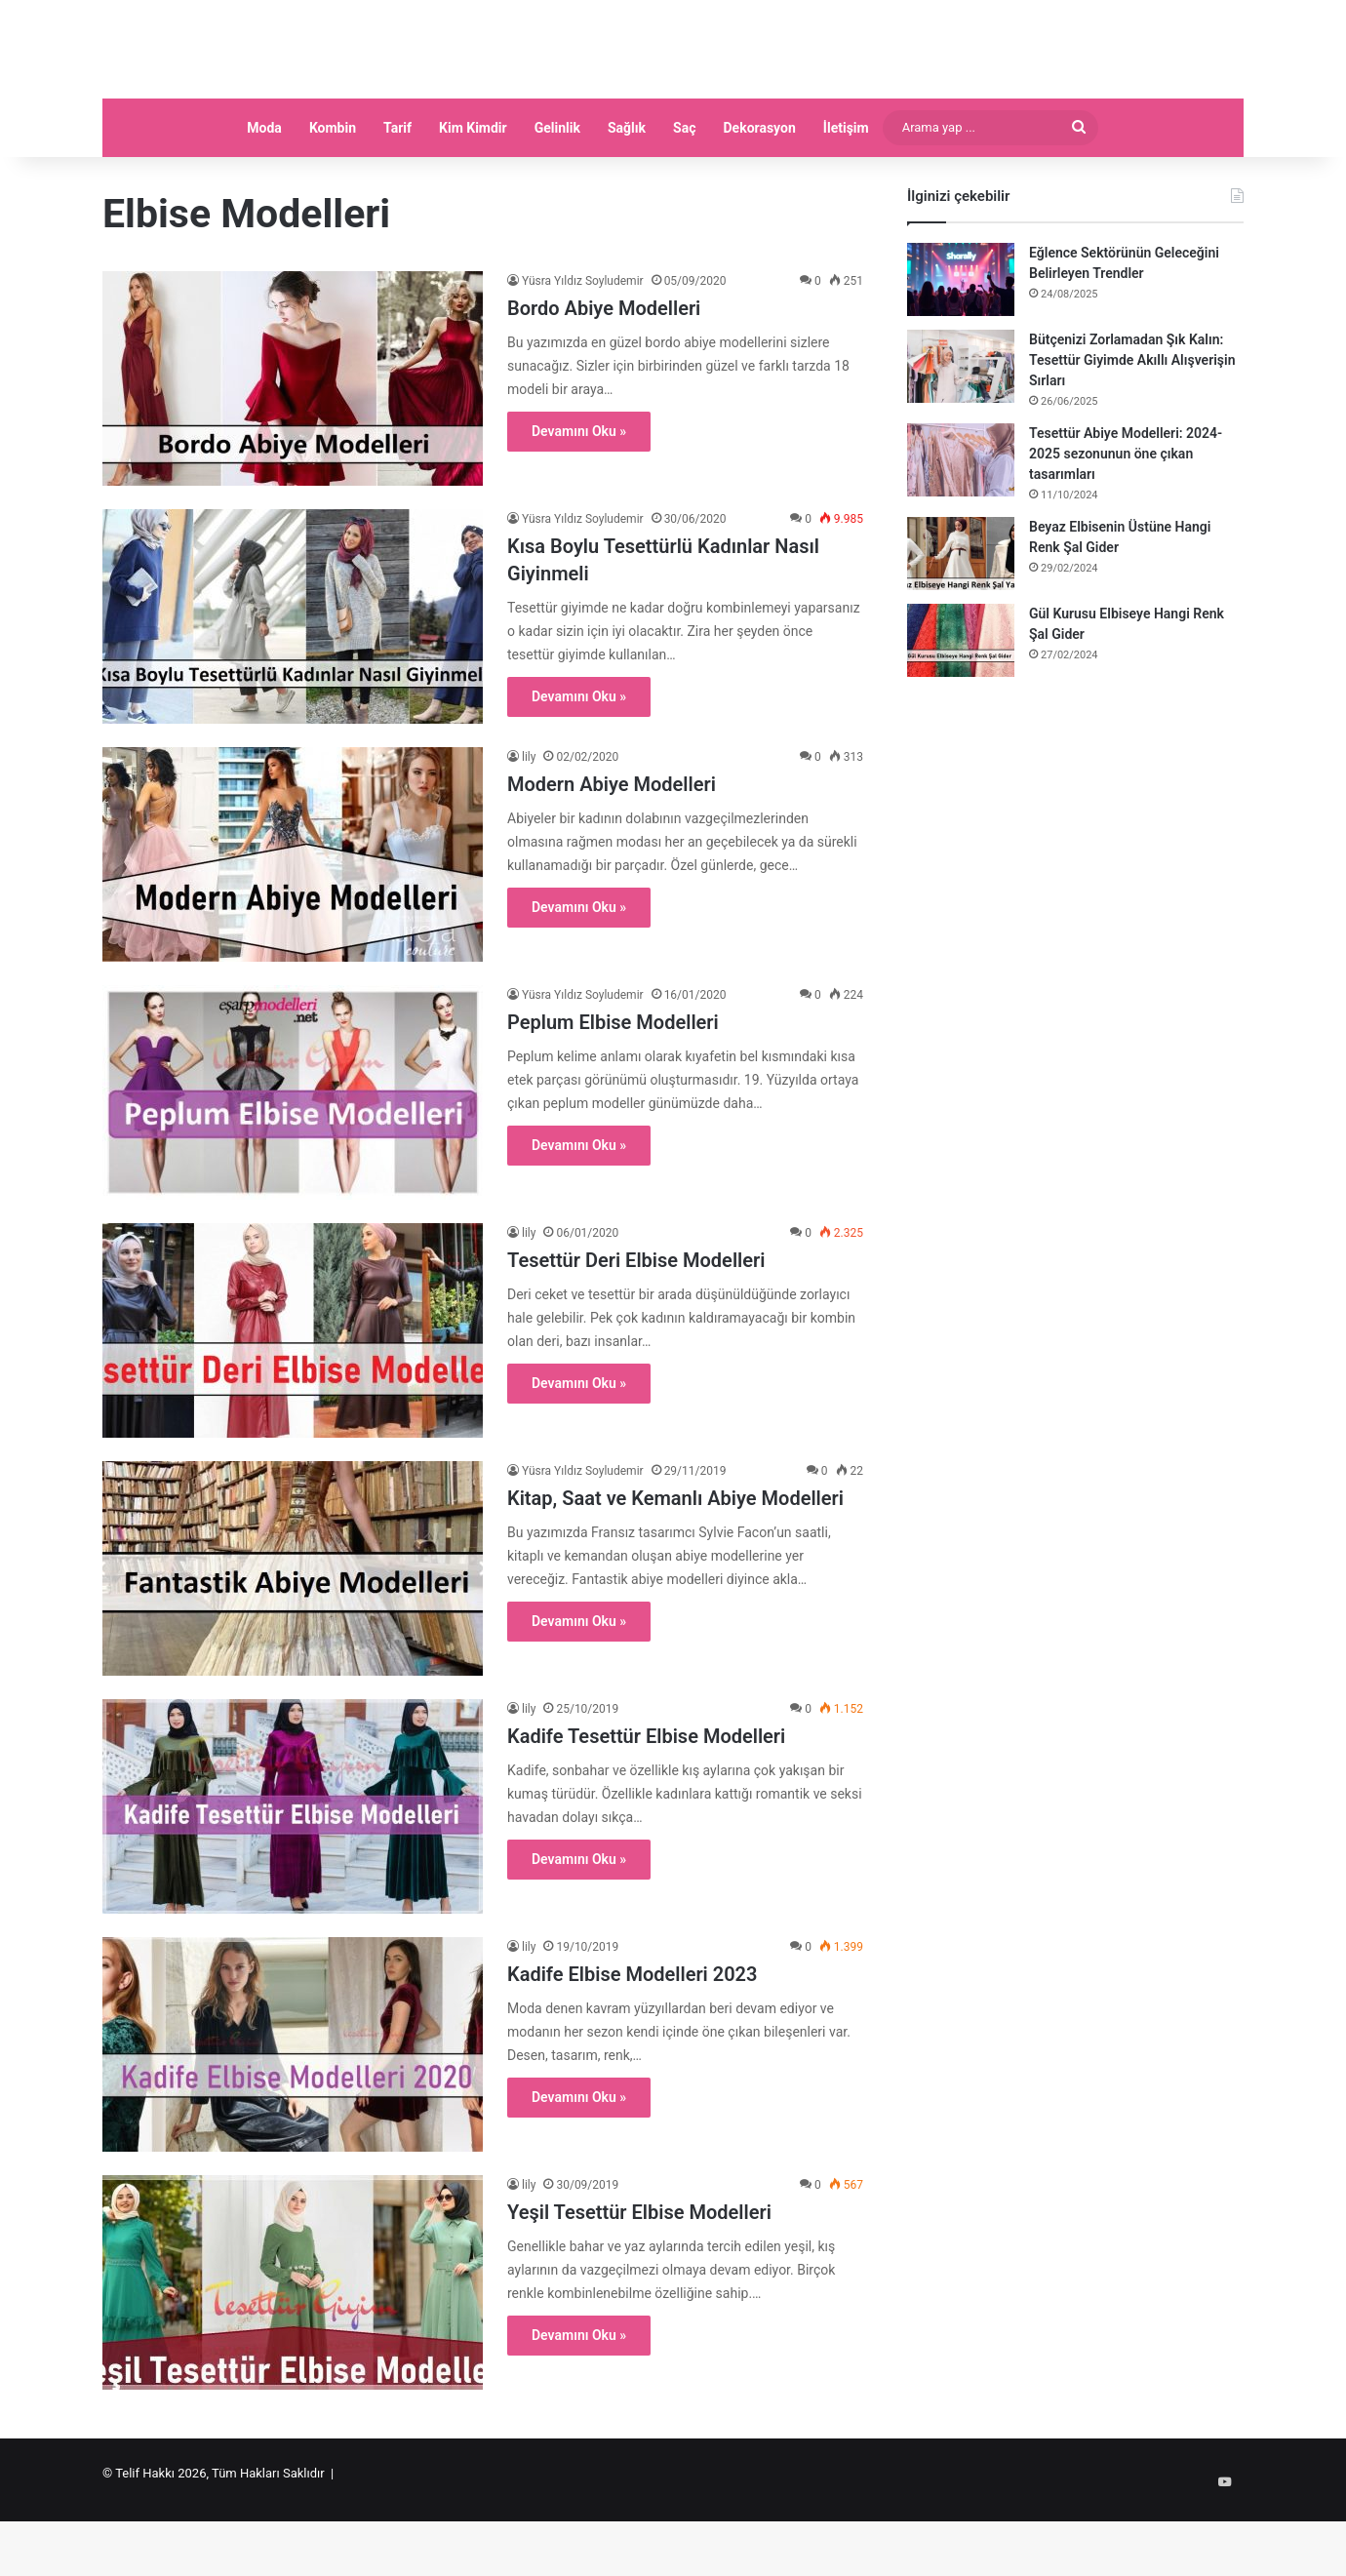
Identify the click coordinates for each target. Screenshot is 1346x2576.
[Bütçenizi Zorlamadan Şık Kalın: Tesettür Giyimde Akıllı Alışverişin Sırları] (960, 433)
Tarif (397, 195)
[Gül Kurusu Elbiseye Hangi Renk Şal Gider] (960, 707)
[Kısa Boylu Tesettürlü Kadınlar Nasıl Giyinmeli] (292, 683)
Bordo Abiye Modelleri (603, 375)
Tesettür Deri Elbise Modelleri (636, 1327)
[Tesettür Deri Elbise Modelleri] (292, 1397)
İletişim (846, 195)
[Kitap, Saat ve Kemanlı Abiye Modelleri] (292, 1635)
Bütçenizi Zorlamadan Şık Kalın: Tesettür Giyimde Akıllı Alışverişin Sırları (1132, 427)
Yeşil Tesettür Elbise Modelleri (639, 2279)
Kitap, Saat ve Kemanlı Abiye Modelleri (675, 1565)
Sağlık (627, 195)
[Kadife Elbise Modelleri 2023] (292, 2111)
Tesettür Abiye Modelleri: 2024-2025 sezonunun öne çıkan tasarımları (1125, 521)
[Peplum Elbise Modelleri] (292, 1159)
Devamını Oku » (579, 498)
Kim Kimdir (473, 195)
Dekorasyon (760, 195)
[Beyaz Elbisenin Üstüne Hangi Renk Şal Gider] (960, 620)
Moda (264, 195)
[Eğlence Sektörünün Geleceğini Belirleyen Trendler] (960, 346)
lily (528, 824)
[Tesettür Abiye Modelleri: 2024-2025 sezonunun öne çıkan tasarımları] (960, 527)
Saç (684, 195)
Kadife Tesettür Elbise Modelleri (646, 1803)
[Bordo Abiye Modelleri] (292, 445)
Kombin (332, 195)
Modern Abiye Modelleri (611, 851)
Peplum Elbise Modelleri (613, 1089)
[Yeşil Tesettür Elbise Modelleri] (292, 2349)
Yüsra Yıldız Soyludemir (583, 348)
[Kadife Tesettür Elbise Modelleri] (292, 1873)
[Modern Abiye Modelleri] (292, 921)
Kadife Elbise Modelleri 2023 (632, 2041)
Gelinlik (557, 195)
